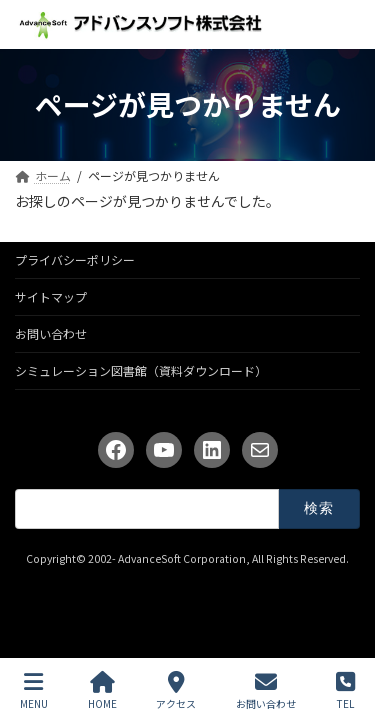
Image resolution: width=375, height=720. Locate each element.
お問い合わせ (51, 333)
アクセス (176, 690)
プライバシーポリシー (75, 259)
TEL (345, 690)
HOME (102, 690)
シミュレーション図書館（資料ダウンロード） (141, 370)
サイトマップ (51, 296)
